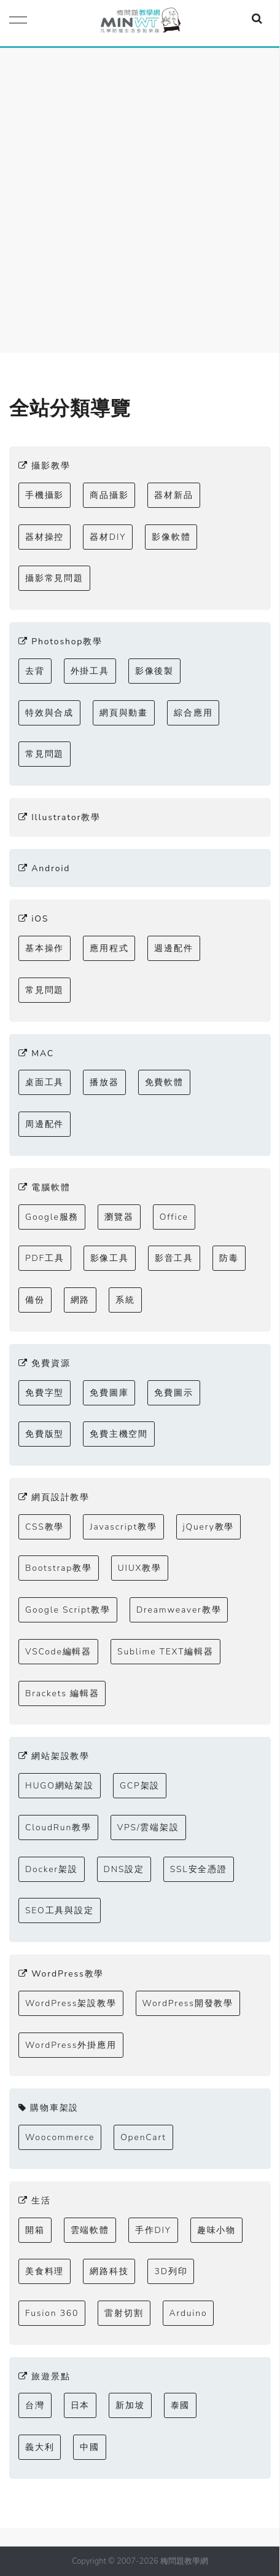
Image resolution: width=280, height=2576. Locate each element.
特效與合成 (49, 713)
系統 (125, 1300)
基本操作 (44, 948)
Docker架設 (51, 1869)
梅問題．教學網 (140, 23)
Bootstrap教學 (58, 1568)
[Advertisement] (140, 194)
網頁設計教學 (54, 1497)
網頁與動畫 (123, 713)
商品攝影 (109, 495)
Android (44, 868)
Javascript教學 (123, 1527)
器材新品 (173, 495)
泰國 (180, 2405)
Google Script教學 (68, 1610)
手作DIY (153, 2230)
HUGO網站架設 (59, 1786)
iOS (33, 919)
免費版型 (44, 1434)
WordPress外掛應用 (71, 2045)
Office (174, 1217)
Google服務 (52, 1217)
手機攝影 (44, 495)
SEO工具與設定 (59, 1910)
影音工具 (174, 1258)
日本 (80, 2405)
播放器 (104, 1082)
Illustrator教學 (59, 817)
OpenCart (143, 2137)
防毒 (229, 1258)
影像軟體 (171, 537)
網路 (80, 1300)
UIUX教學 (139, 1568)
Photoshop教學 (60, 641)
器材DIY (108, 537)
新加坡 (129, 2405)
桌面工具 (44, 1082)
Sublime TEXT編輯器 (165, 1651)
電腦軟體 (44, 1187)
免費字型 (44, 1393)
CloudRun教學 (58, 1827)
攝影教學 (44, 466)
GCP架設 (140, 1786)
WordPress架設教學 (71, 2003)
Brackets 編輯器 (62, 1693)
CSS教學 (44, 1527)
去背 (35, 671)
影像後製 (154, 671)
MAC (36, 1053)
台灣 (35, 2405)
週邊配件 (173, 948)
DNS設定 (124, 1869)
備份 (35, 1300)
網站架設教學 (54, 1756)
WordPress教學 (61, 1974)
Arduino (188, 2313)
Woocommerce (60, 2137)
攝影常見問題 (54, 578)
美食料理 (44, 2271)
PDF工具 (44, 1258)
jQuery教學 (209, 1527)
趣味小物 (216, 2230)
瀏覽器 (118, 1217)
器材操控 (44, 537)
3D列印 (170, 2271)
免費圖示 (173, 1393)
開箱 (35, 2230)
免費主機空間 (119, 1434)
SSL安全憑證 (198, 1869)
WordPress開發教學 (188, 2003)
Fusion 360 (52, 2313)
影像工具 (109, 1258)
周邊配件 (44, 1124)
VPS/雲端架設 (148, 1827)
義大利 (39, 2447)
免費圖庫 (109, 1393)
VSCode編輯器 (58, 1651)
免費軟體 (164, 1082)
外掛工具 (90, 671)
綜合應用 (193, 713)
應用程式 (109, 948)
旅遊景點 (44, 2376)
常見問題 (44, 754)
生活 (34, 2201)
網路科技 (109, 2271)
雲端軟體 (90, 2230)
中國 (89, 2447)
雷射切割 (123, 2313)
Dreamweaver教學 (178, 1610)
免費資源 (44, 1363)
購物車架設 (48, 2108)
